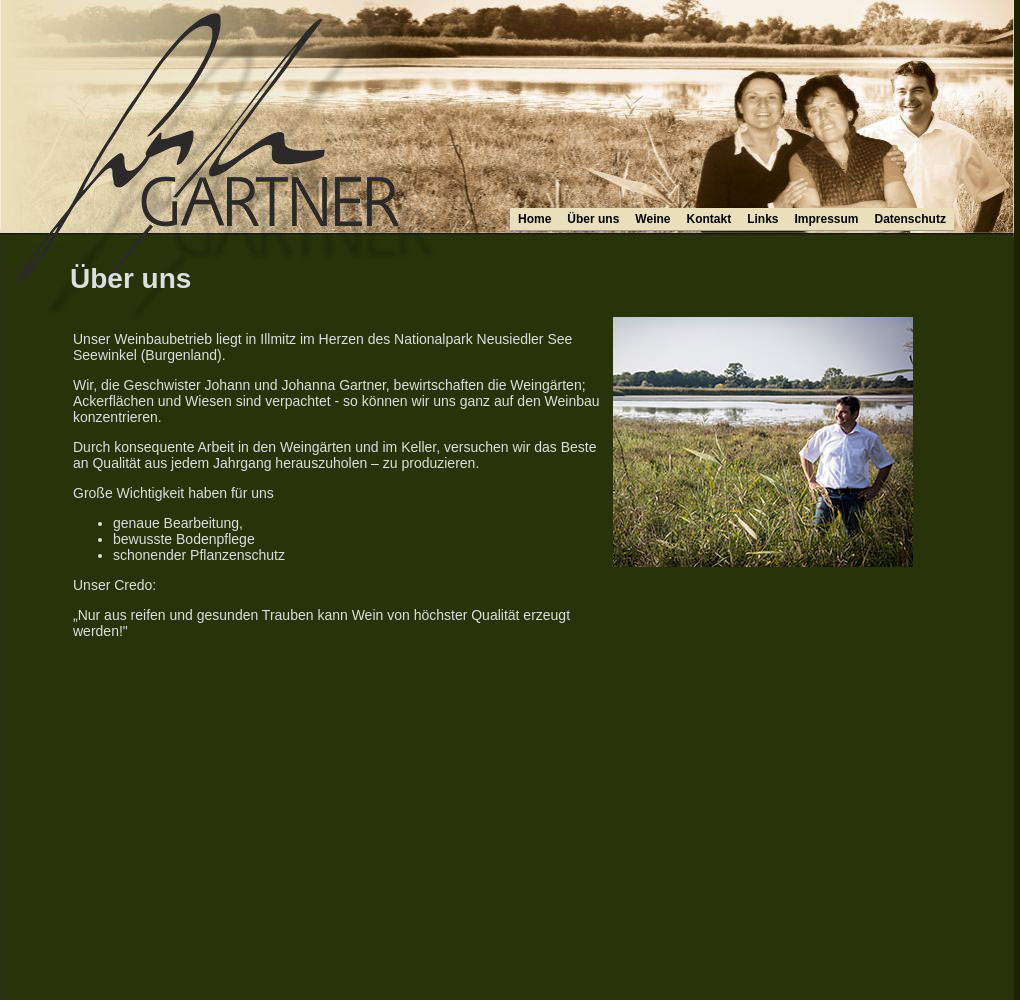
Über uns (593, 219)
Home (534, 219)
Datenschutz (910, 219)
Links (762, 219)
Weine (652, 219)
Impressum (827, 219)
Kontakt (708, 219)
